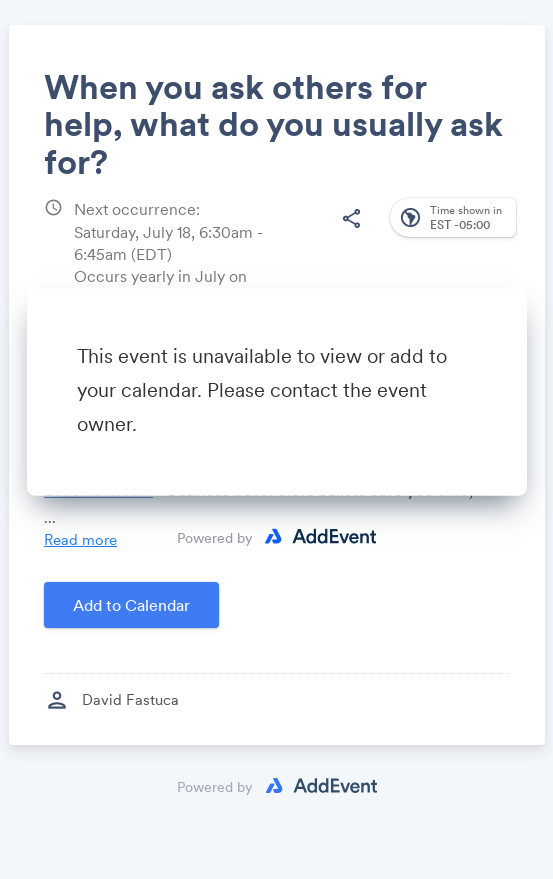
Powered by (215, 537)
